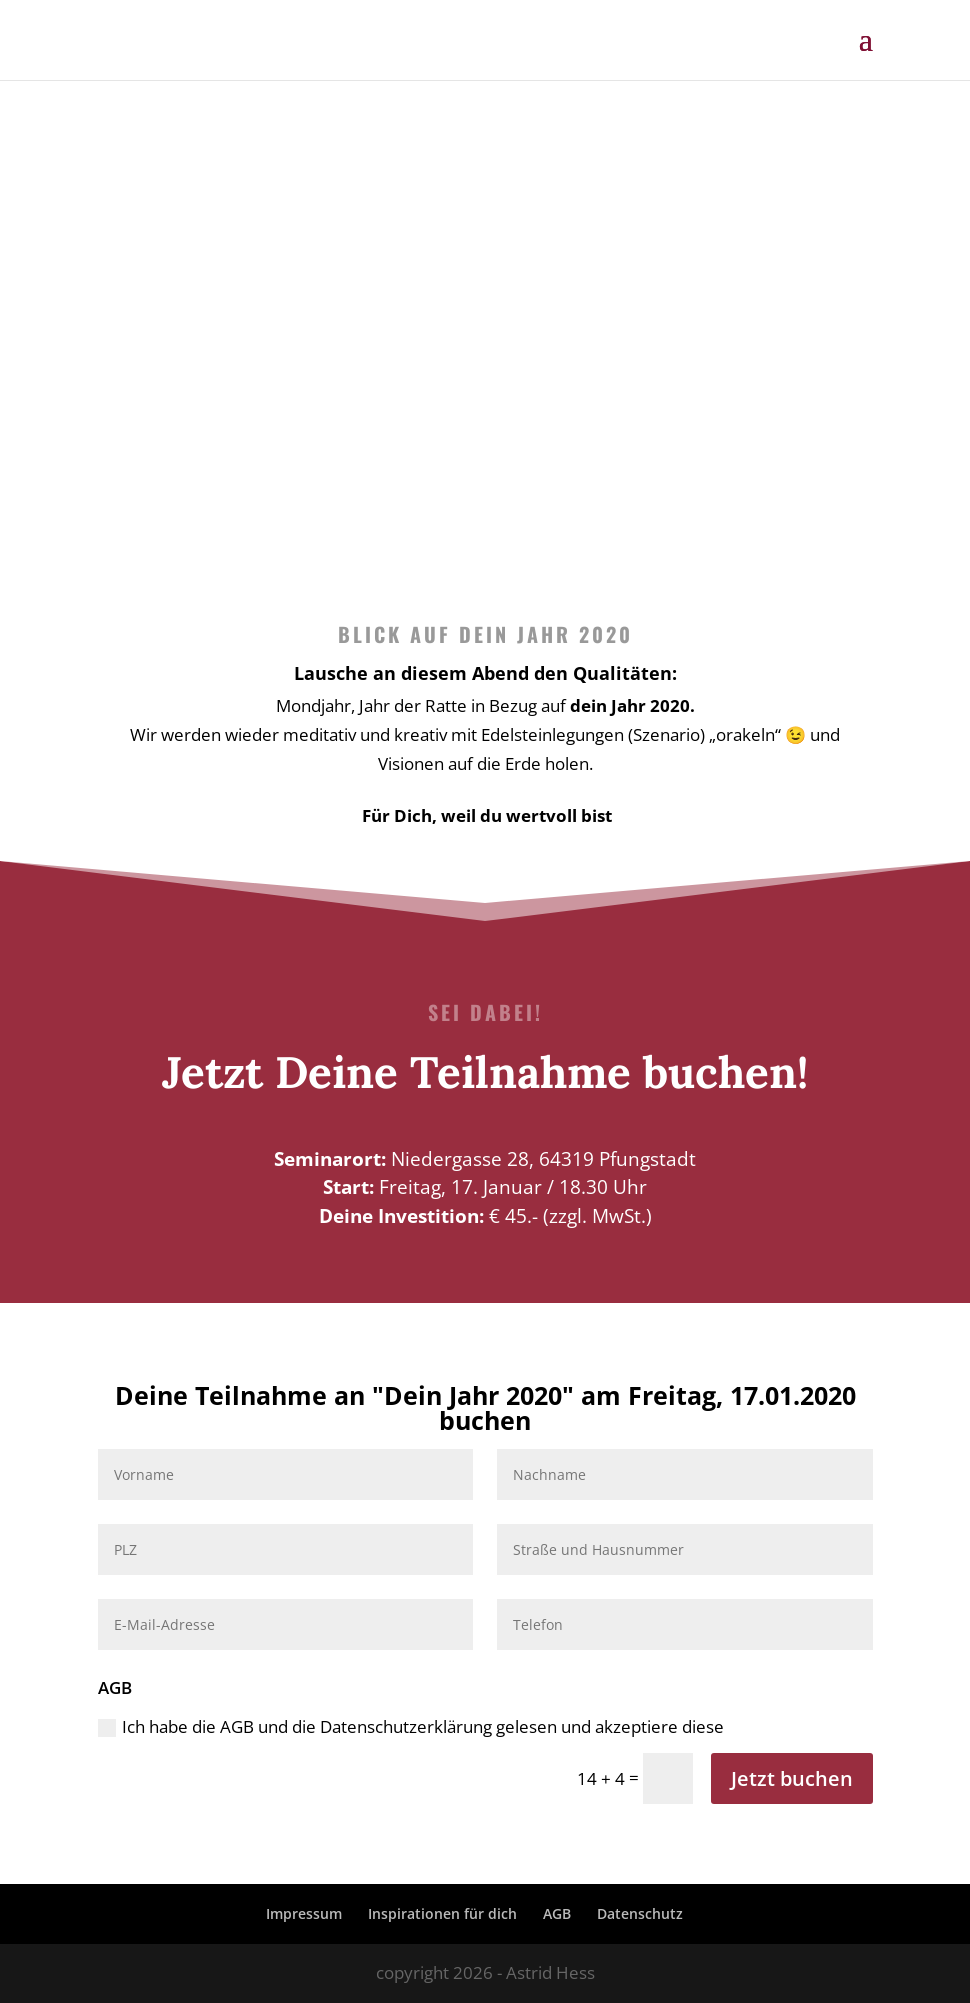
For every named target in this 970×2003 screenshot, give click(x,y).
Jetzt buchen (792, 1778)
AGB (557, 1913)
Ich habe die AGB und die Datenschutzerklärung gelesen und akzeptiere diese (411, 1726)
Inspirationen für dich (442, 1913)
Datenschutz (640, 1913)
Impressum (304, 1913)
